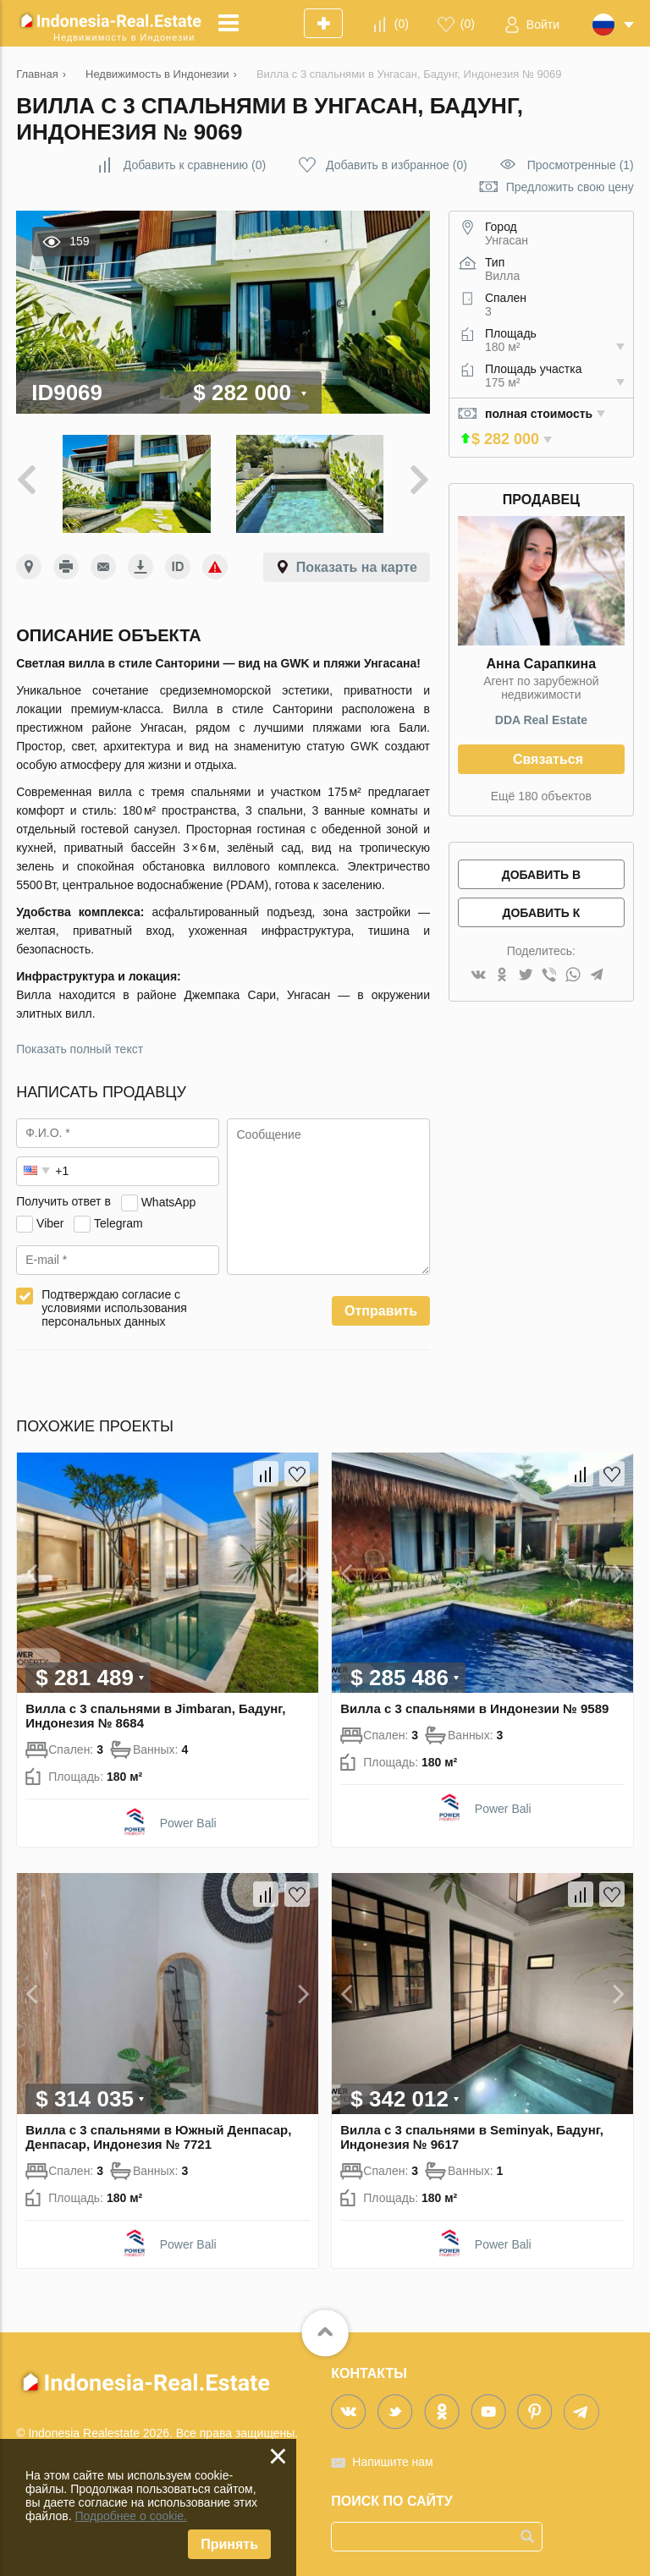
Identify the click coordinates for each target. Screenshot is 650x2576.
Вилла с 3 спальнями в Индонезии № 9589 (474, 1708)
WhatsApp (168, 1201)
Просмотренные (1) (580, 165)
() (401, 23)
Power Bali (188, 1823)
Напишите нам (392, 2462)
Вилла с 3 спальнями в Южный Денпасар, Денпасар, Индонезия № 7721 (158, 2137)
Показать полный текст (79, 1049)
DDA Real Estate (541, 720)
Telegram (118, 1222)
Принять (229, 2544)
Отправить (380, 1311)
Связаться (548, 759)
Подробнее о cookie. (130, 2516)
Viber (49, 1222)
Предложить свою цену (570, 187)
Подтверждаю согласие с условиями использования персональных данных (114, 1308)
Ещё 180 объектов (541, 796)
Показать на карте (356, 567)
